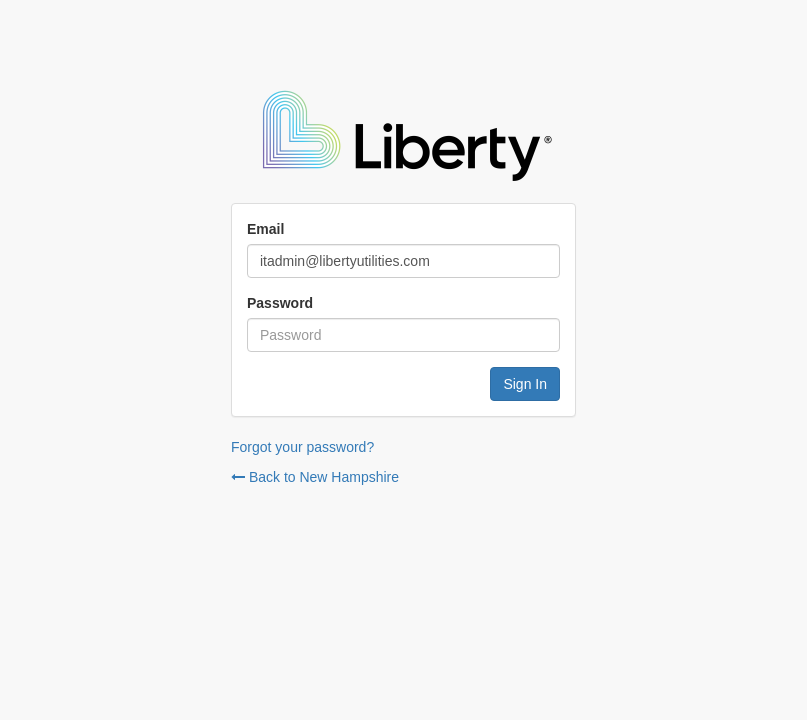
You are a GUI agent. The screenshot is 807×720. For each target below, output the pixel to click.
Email (265, 229)
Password (280, 303)
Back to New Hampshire (315, 477)
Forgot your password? (302, 447)
